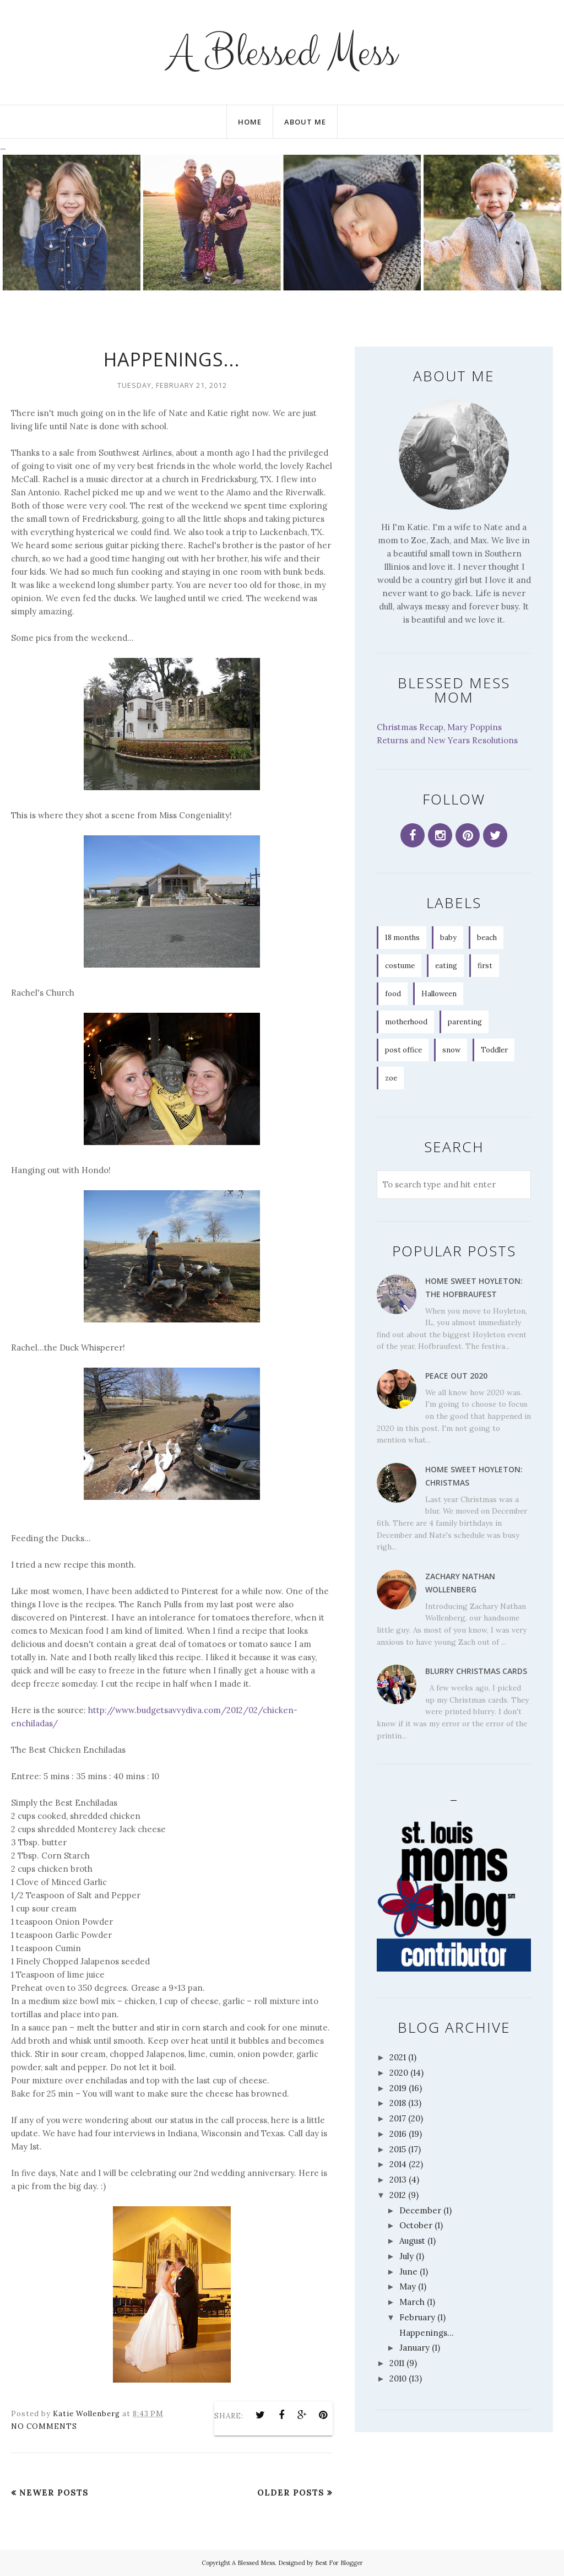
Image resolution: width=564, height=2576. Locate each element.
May (407, 2286)
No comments (44, 2426)
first (485, 965)
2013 (397, 2179)
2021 (397, 2057)
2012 (397, 2195)
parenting (465, 1022)
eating (446, 965)
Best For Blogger (339, 2563)
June (408, 2271)
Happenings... (172, 359)
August (412, 2240)
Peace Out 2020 (456, 1375)
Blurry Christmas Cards (476, 1671)
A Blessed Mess (282, 52)
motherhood (406, 1022)
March (412, 2302)
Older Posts (290, 2492)
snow (451, 1050)
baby (448, 937)
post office (403, 1050)
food (393, 993)
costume (400, 965)
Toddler (494, 1050)
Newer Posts (54, 2492)
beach (487, 937)
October (415, 2225)
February (417, 2317)
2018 (397, 2103)
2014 (397, 2164)
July (406, 2256)
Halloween (439, 993)
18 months (402, 937)
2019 (397, 2088)
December (420, 2210)
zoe (391, 1078)
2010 (397, 2378)
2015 (397, 2149)
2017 (397, 2118)
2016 (397, 2134)
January (414, 2347)
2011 (396, 2363)
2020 (398, 2072)
